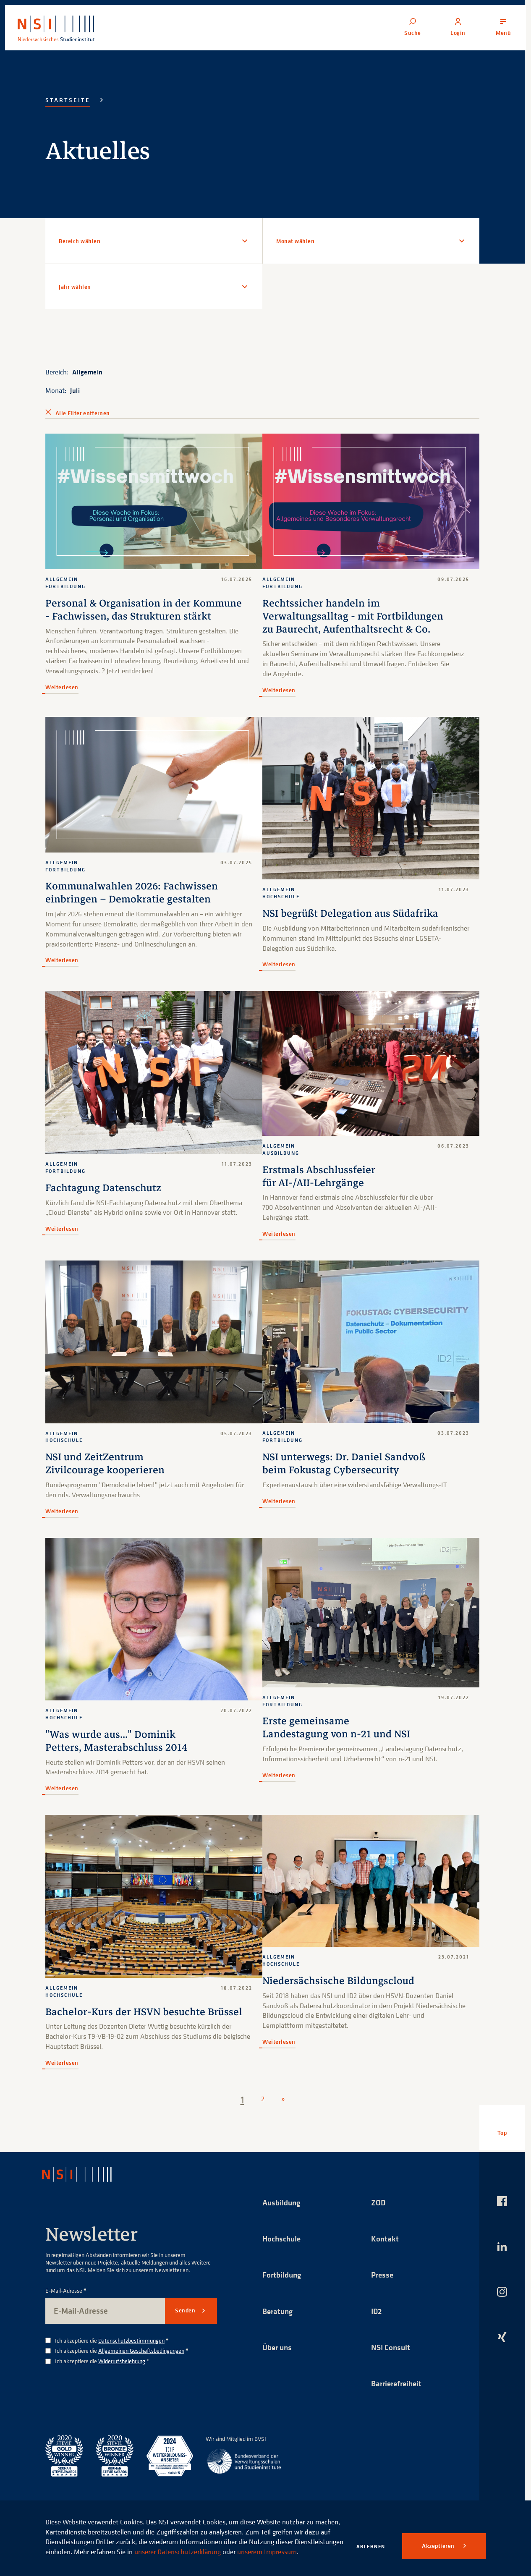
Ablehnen (370, 2546)
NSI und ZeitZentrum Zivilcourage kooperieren (105, 1463)
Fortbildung (282, 2273)
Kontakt (385, 2236)
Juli (75, 390)
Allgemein (87, 372)
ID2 (377, 2309)
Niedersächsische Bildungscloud (338, 1979)
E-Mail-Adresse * (65, 2288)
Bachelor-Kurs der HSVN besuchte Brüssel (144, 2009)
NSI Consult (391, 2346)
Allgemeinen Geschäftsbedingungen (141, 2349)
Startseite (67, 100)
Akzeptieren (439, 2546)
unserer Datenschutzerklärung (228, 2541)
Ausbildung (282, 2200)
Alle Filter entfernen (82, 413)
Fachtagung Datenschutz (103, 1187)
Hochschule (282, 2236)
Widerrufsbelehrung (121, 2359)
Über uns (278, 2346)
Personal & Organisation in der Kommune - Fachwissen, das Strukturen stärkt (143, 610)
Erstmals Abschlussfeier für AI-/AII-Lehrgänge (319, 1175)
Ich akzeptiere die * (112, 2338)
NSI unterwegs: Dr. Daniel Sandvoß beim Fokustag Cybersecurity (344, 1463)
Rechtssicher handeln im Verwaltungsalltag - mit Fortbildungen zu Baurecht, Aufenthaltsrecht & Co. (353, 616)
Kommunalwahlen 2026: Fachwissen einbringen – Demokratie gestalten (132, 892)
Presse (383, 2273)
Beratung (278, 2309)
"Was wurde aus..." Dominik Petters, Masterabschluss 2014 (116, 1739)
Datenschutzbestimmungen (131, 2338)
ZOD (378, 2200)
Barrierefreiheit (398, 2382)
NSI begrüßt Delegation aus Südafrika (350, 913)
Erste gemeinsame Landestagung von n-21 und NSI (336, 1726)
